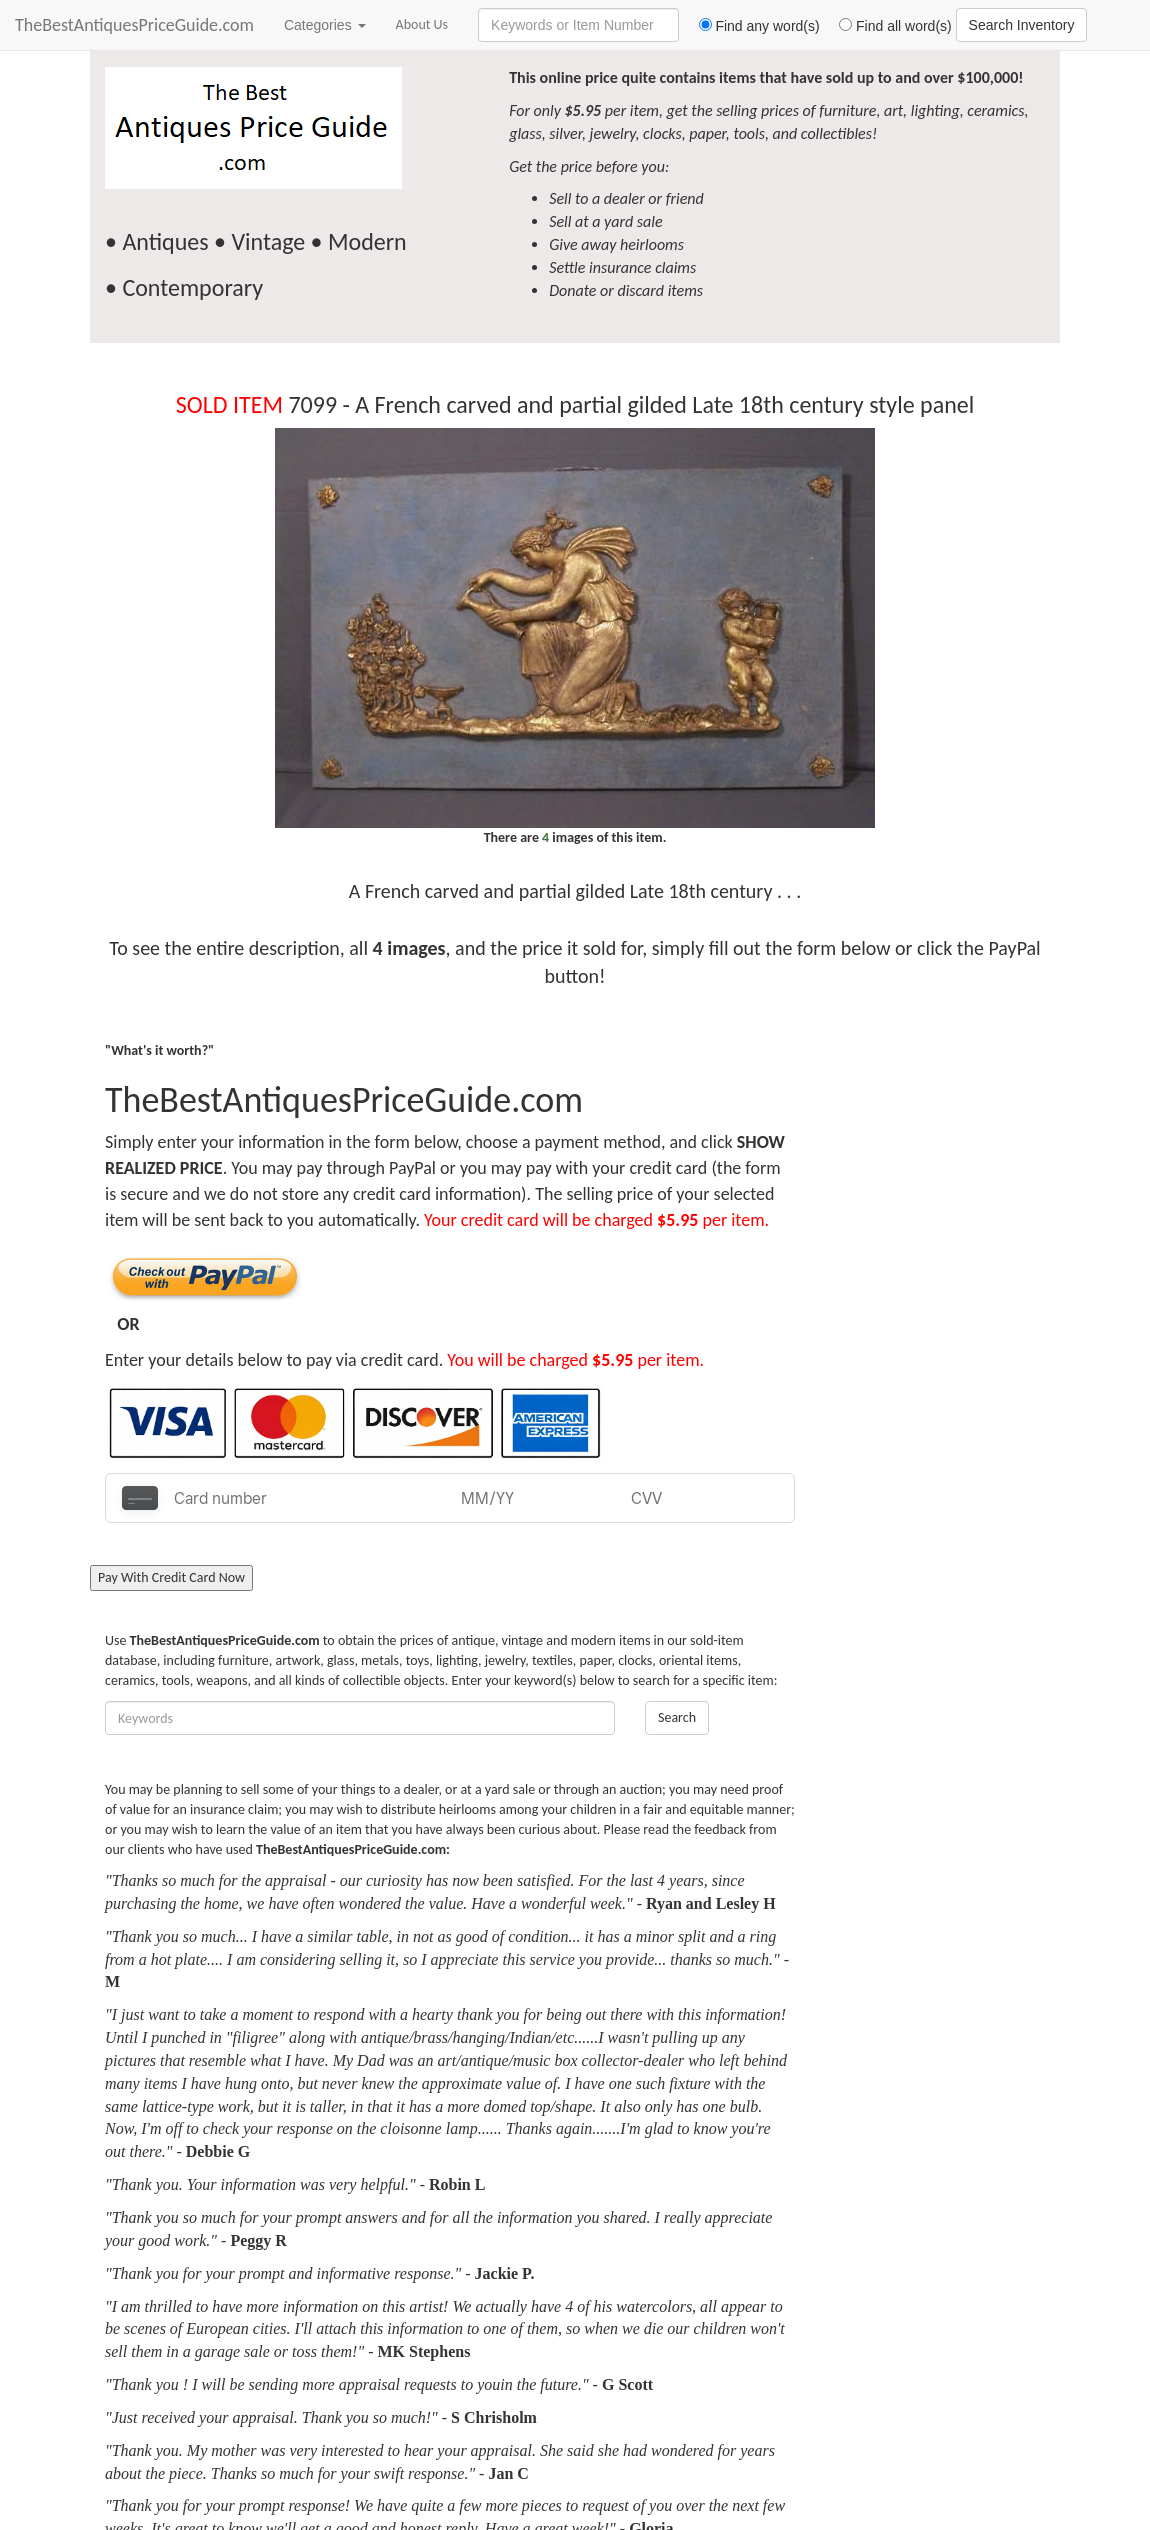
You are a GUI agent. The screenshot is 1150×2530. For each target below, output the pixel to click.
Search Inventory (1022, 25)
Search (677, 1717)
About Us (422, 24)
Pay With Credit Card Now (171, 1577)
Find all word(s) (888, 26)
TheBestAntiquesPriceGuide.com (134, 25)
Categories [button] (325, 25)
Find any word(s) (751, 26)
